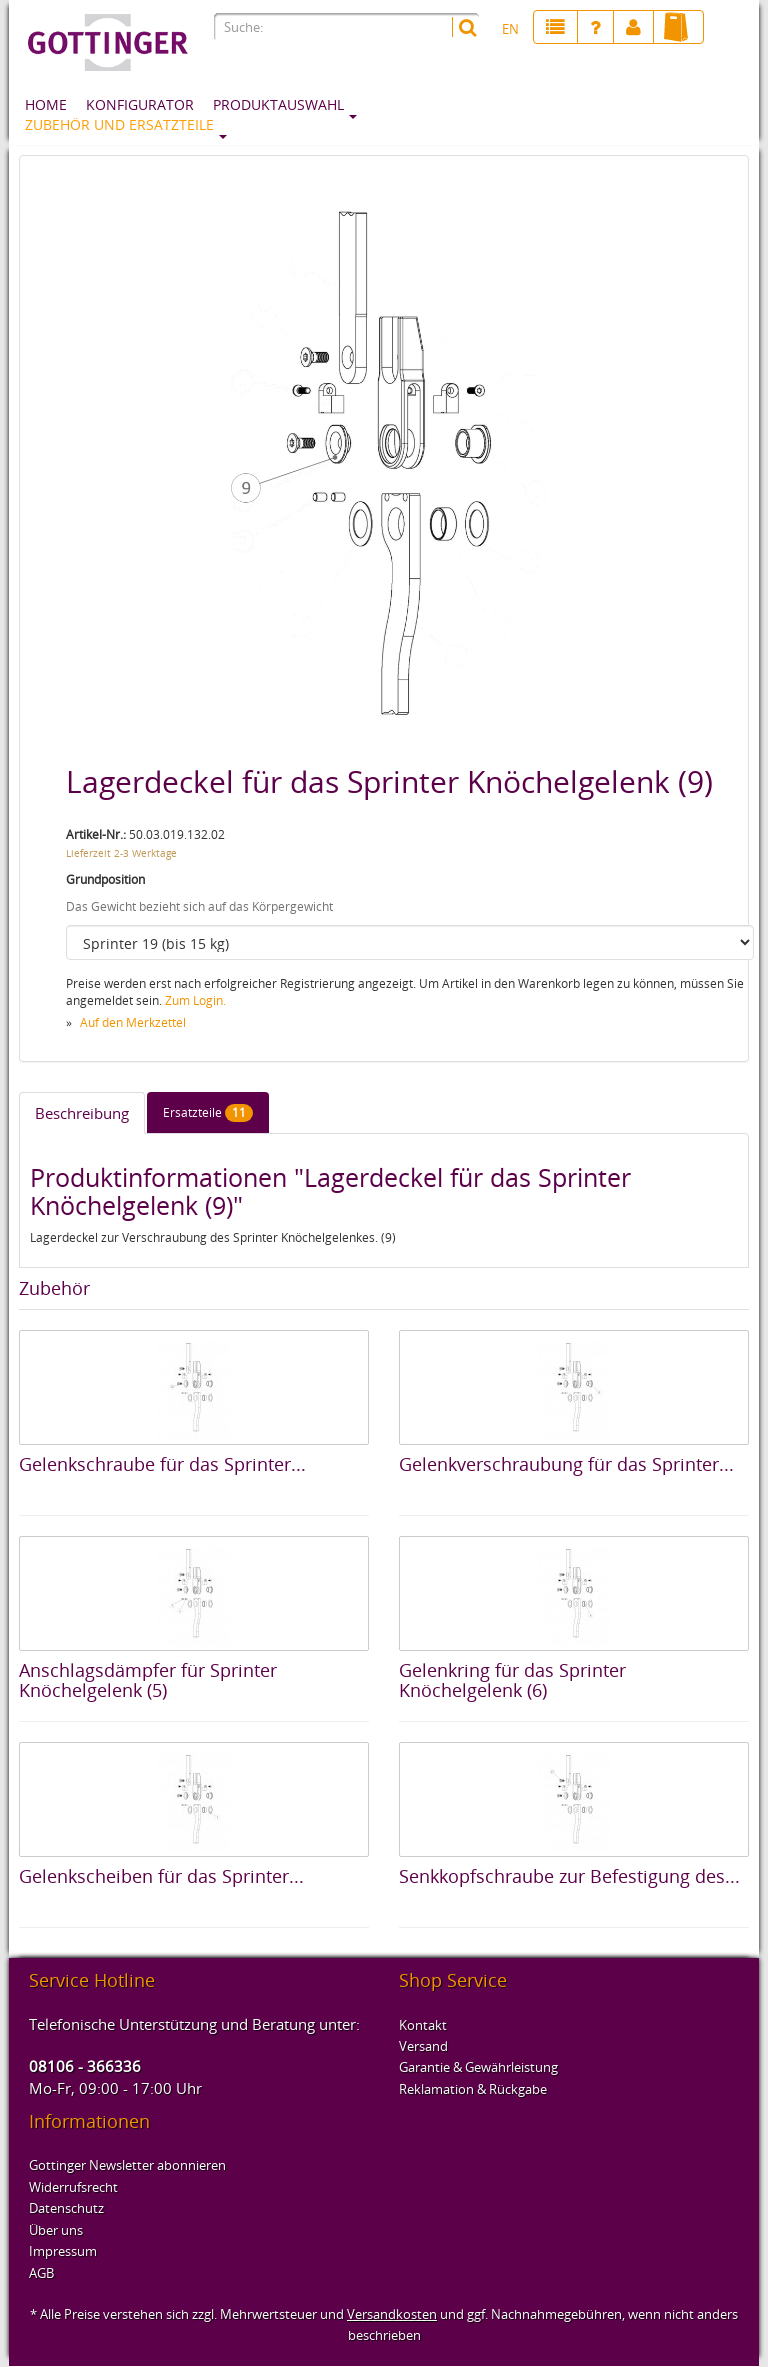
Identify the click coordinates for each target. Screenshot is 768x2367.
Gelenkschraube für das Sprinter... (162, 1464)
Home (46, 104)
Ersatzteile (208, 1113)
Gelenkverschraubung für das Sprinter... (566, 1464)
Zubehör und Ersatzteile (119, 124)
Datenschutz (66, 2208)
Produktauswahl (278, 104)
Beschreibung (82, 1113)
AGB (41, 2273)
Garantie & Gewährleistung (478, 2067)
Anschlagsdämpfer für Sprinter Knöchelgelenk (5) (148, 1680)
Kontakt (423, 2025)
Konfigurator (140, 104)
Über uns (56, 2230)
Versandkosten (392, 2314)
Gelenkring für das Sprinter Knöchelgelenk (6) (512, 1680)
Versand (423, 2046)
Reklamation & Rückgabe (473, 2089)
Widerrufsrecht (73, 2187)
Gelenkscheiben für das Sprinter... (161, 1876)
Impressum (63, 2251)
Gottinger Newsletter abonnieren (127, 2165)
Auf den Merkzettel (133, 1022)
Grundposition (105, 879)
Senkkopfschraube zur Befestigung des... (569, 1876)
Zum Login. (195, 1000)
